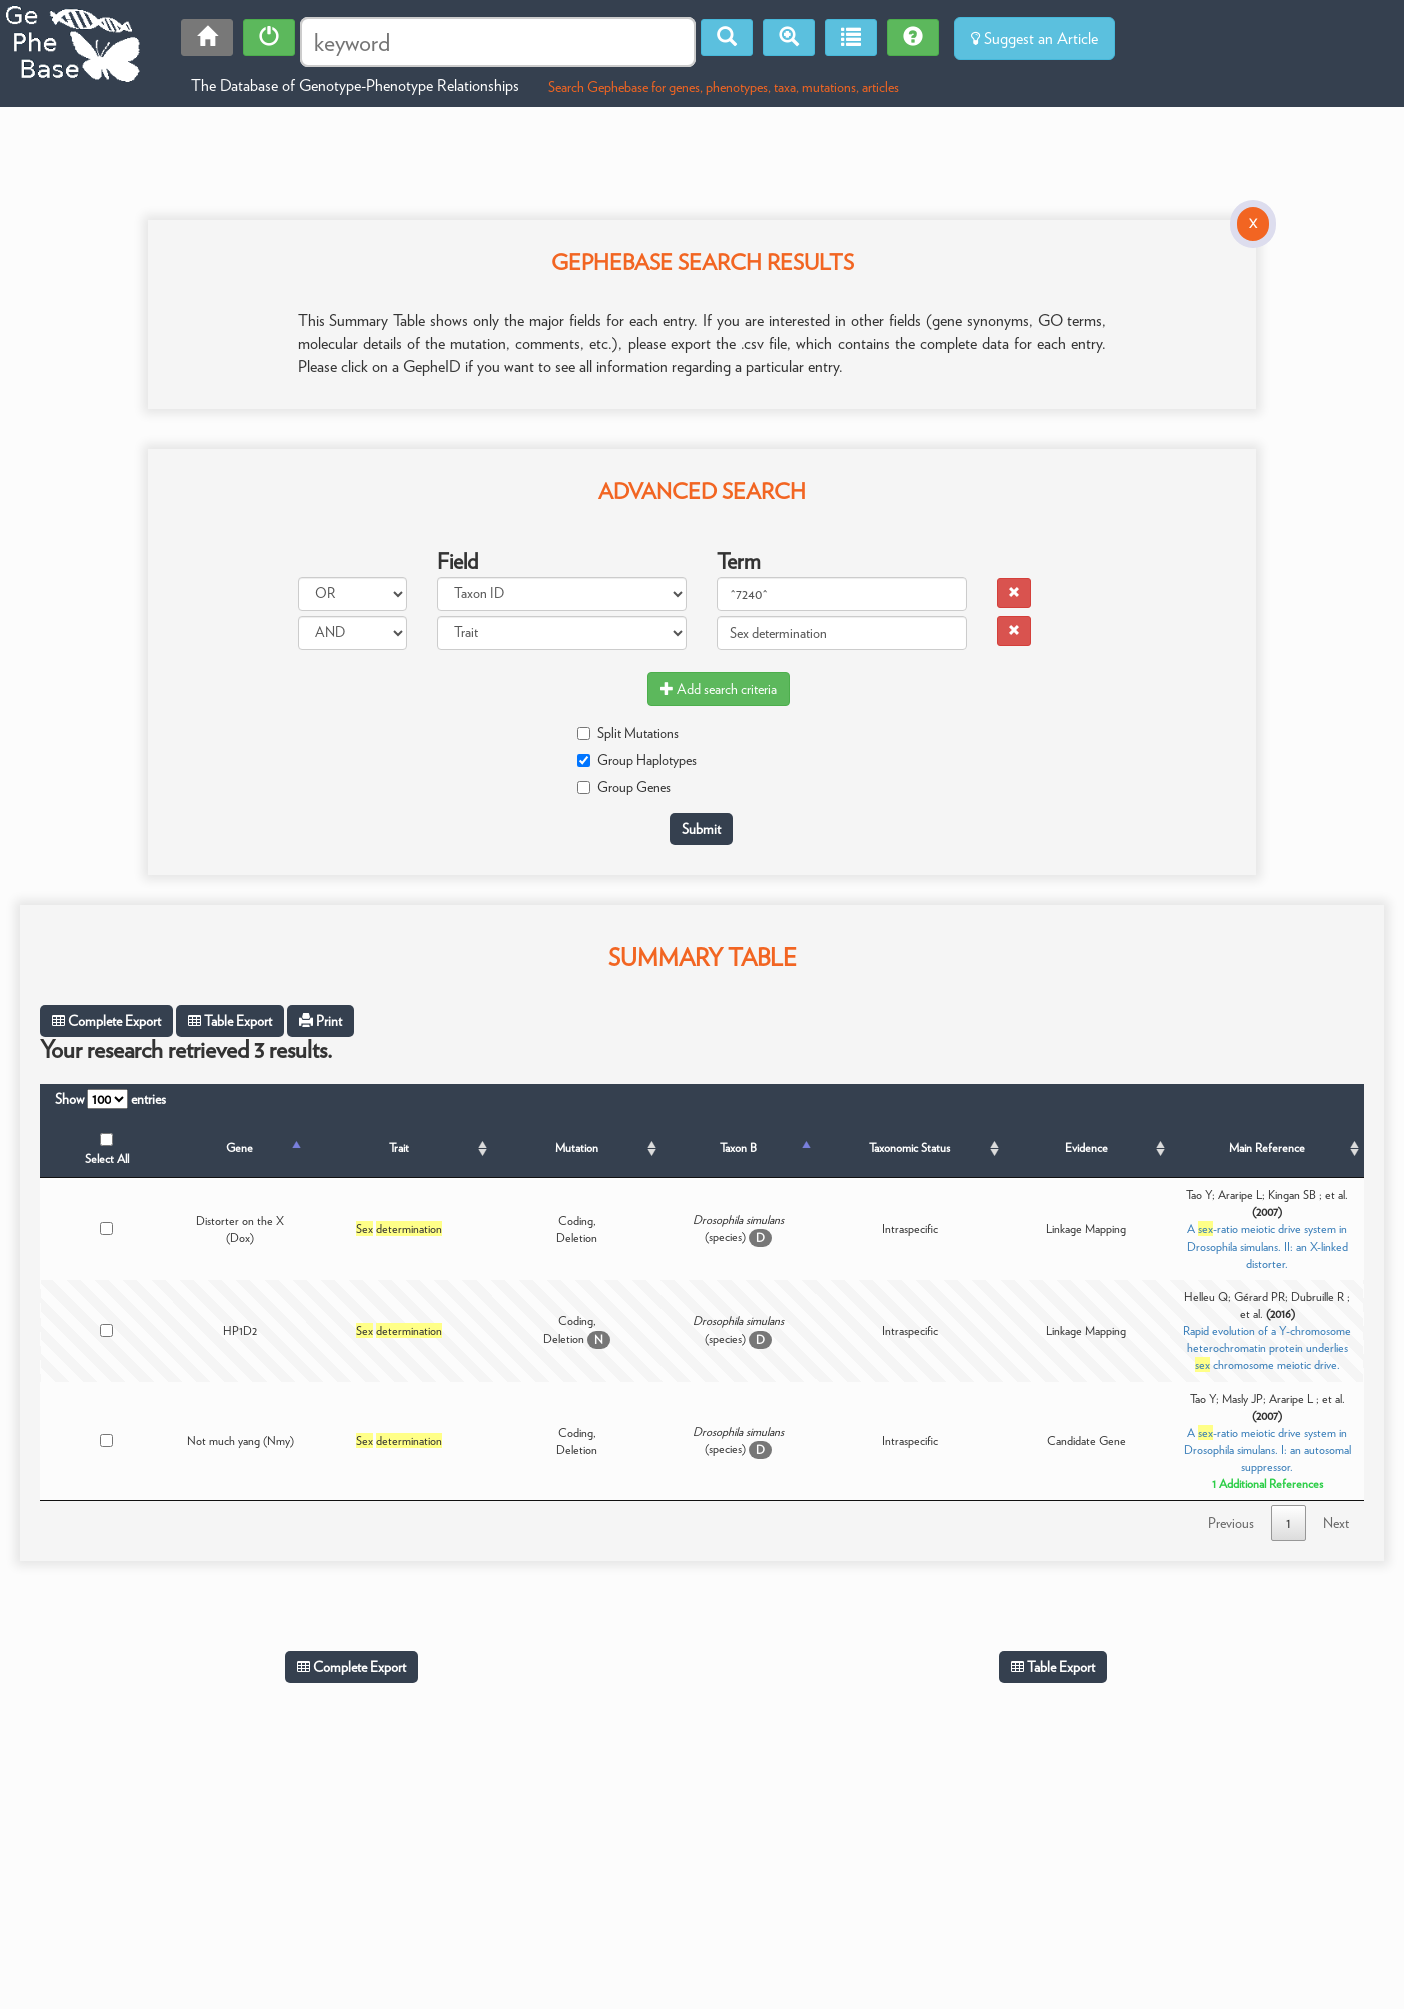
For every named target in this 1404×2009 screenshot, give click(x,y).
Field (457, 561)
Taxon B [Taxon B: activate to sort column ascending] (738, 1147)
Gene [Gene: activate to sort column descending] (239, 1147)
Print (320, 1021)
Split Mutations (628, 733)
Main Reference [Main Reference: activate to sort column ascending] (1267, 1147)
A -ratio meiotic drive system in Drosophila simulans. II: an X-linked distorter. (1267, 1245)
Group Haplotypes (637, 760)
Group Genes (624, 787)
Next (1336, 1523)
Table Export (230, 1021)
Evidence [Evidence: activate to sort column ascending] (1086, 1147)
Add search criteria (718, 689)
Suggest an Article (1034, 38)
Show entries (110, 1099)
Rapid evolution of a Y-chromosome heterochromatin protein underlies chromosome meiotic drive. (1267, 1347)
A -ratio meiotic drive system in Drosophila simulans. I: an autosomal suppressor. (1267, 1449)
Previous (1231, 1523)
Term (739, 561)
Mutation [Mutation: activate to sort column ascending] (576, 1147)
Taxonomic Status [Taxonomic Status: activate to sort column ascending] (909, 1147)
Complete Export (106, 1021)
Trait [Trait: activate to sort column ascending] (399, 1147)
